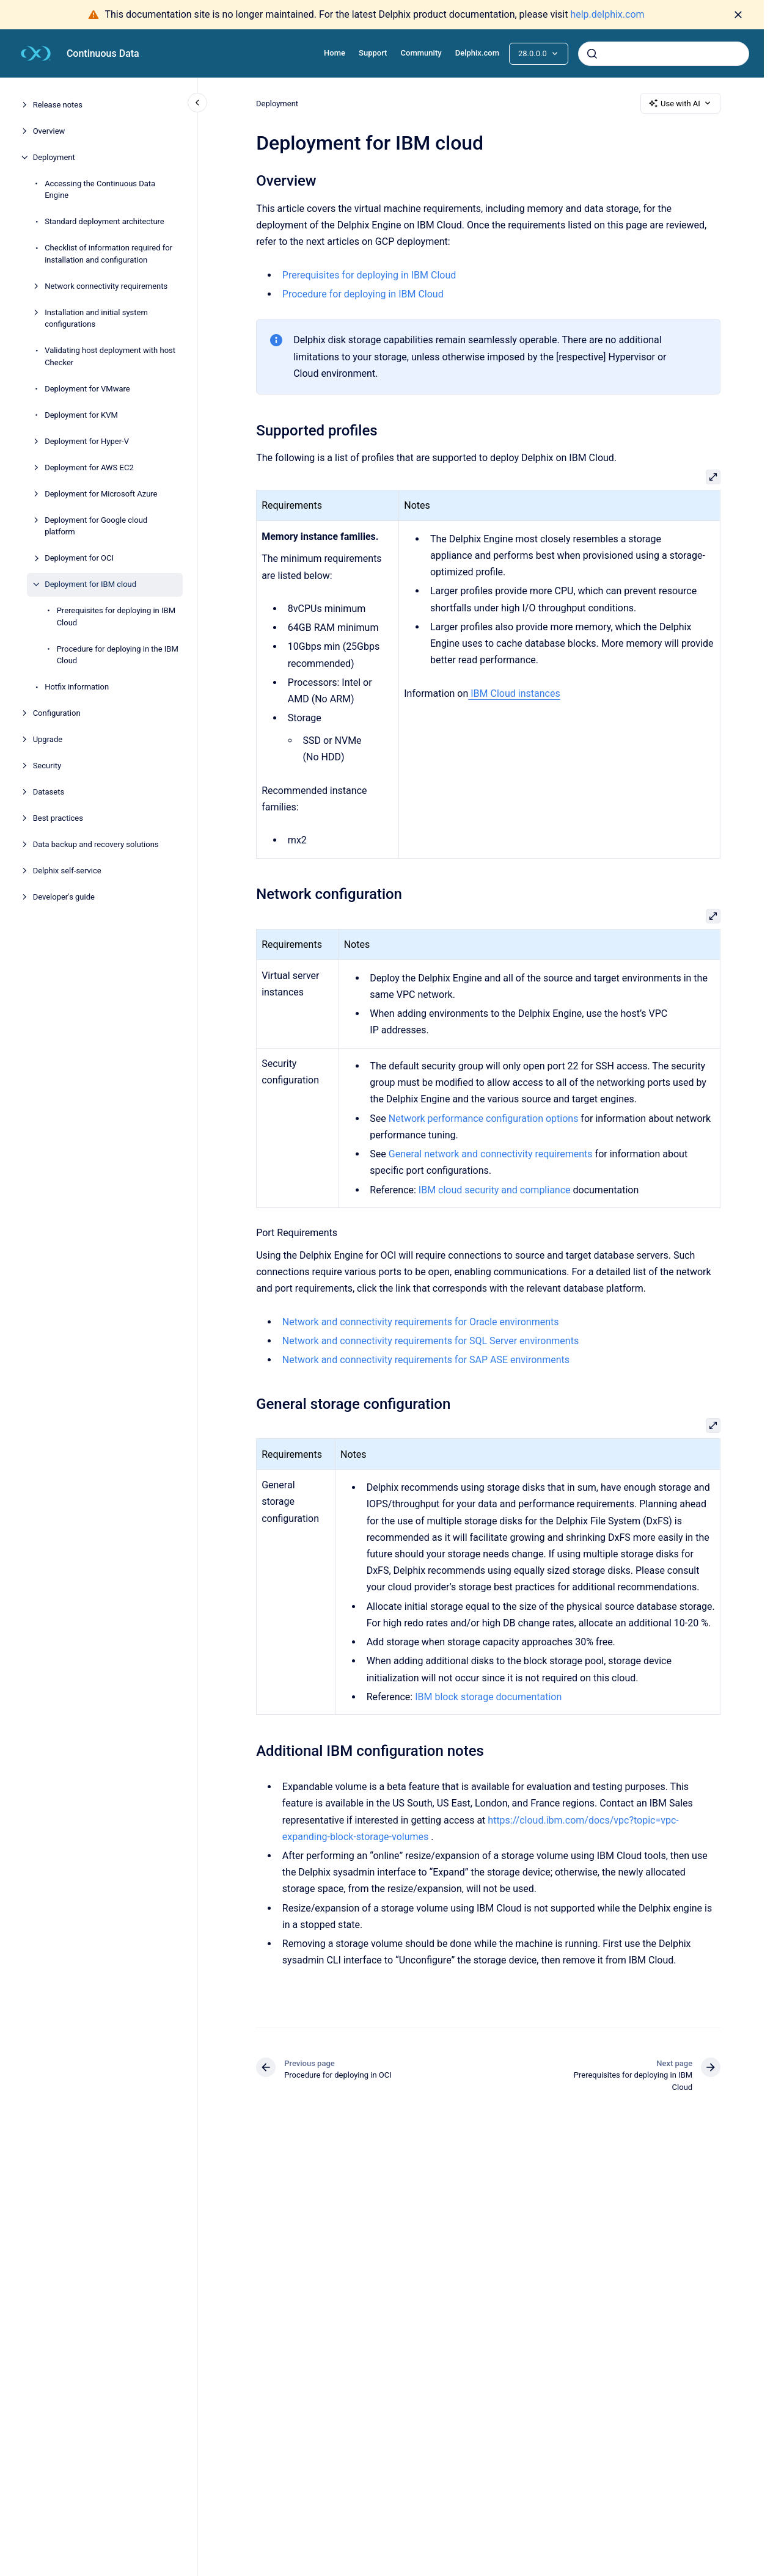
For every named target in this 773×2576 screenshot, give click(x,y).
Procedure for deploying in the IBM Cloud (117, 655)
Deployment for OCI (79, 557)
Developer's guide (64, 896)
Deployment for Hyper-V (87, 441)
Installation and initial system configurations (96, 318)
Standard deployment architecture (104, 221)
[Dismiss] (738, 14)
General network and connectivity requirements (490, 1154)
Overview (49, 131)
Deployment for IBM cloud (90, 584)
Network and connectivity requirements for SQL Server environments (430, 1341)
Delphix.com (477, 52)
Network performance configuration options (483, 1118)
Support (373, 52)
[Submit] (592, 54)
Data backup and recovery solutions (96, 844)
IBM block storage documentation (488, 1697)
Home (334, 52)
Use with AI (680, 103)
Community (421, 52)
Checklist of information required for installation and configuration (108, 253)
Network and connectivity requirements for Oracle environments (420, 1322)
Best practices (58, 818)
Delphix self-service (67, 870)
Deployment (54, 157)
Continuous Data (103, 53)
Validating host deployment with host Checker (110, 356)
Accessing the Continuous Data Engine (100, 189)
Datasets (49, 791)
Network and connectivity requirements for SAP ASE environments (426, 1360)
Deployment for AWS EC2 (89, 467)
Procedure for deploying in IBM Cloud (363, 294)
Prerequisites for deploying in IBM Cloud (116, 616)
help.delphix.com (607, 14)
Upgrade (47, 739)
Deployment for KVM (81, 415)
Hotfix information (77, 686)
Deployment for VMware (87, 388)
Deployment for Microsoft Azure (101, 493)
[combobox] (664, 53)
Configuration (57, 713)
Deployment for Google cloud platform (96, 526)
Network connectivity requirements (106, 286)
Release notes (57, 104)
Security (47, 765)
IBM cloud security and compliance (495, 1190)
